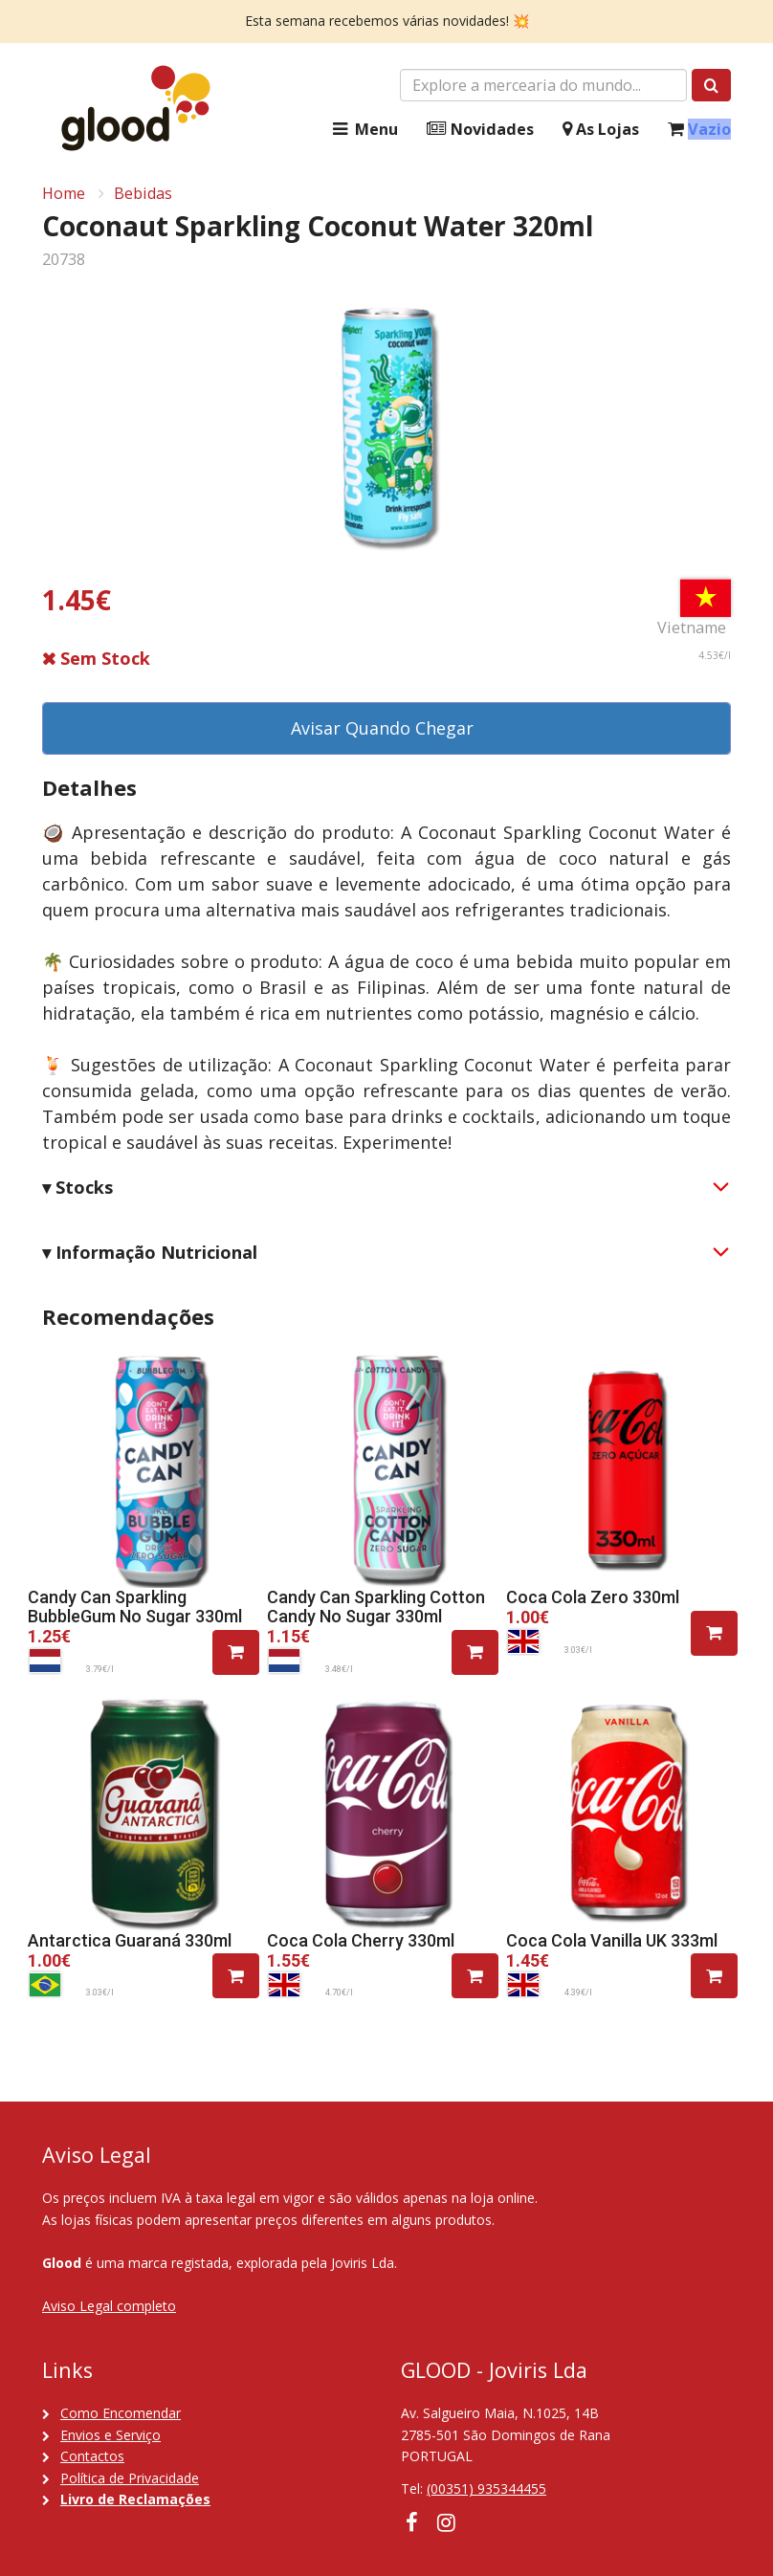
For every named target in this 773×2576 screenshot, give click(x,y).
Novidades (480, 130)
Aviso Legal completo (109, 2306)
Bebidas (143, 193)
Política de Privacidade (129, 2478)
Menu (363, 130)
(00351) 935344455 (486, 2488)
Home (63, 193)
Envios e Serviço (110, 2435)
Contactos (92, 2456)
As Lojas (601, 130)
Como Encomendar (120, 2413)
